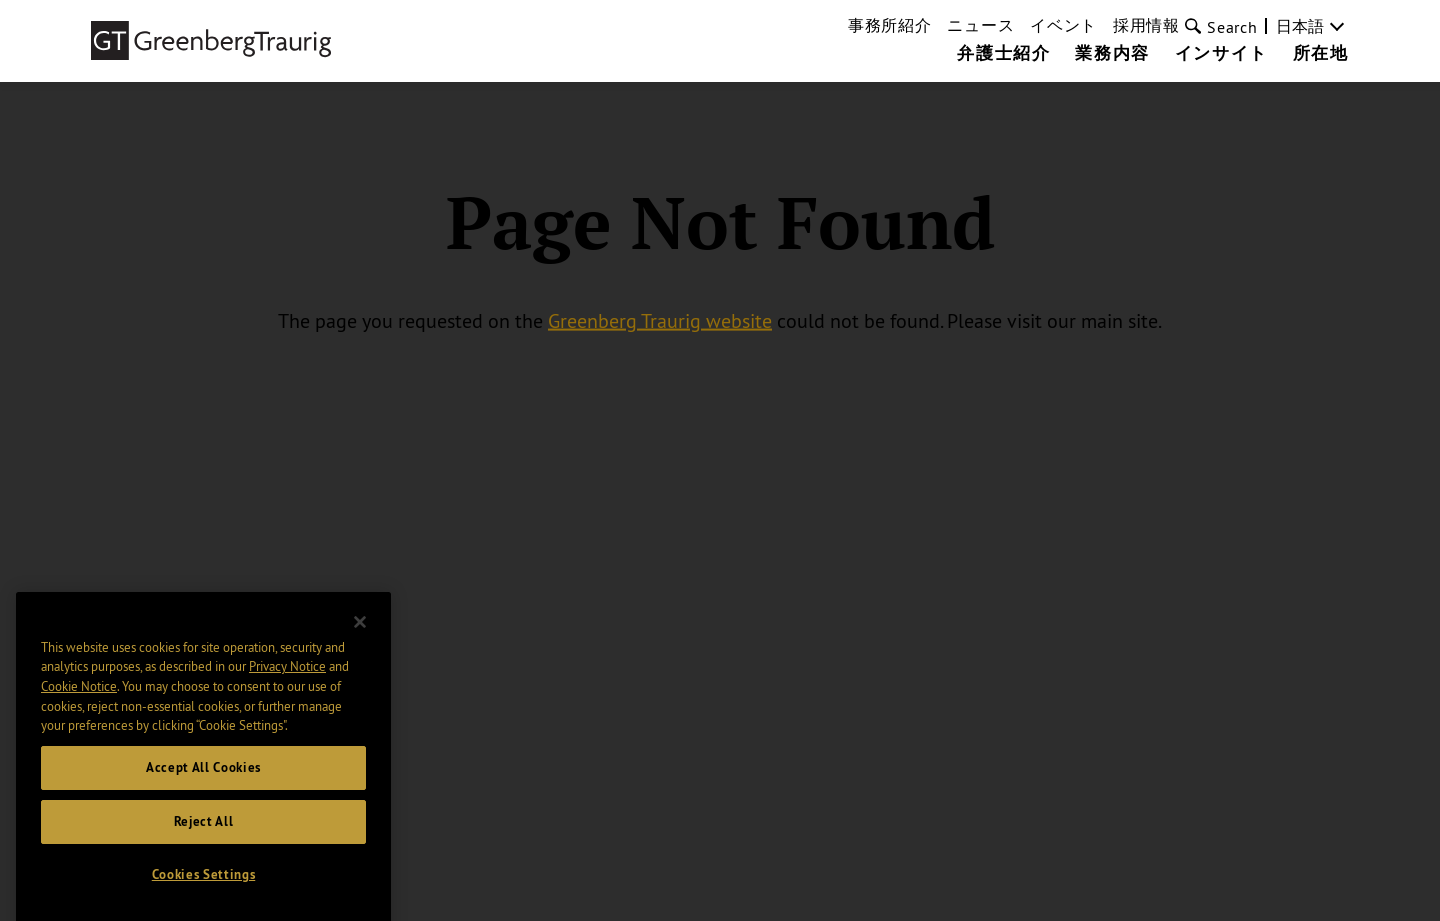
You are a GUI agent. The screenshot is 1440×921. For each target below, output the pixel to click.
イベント (1063, 25)
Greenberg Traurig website (660, 320)
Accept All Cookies (203, 827)
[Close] (360, 682)
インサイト (1221, 54)
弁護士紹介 (1003, 54)
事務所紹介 (890, 25)
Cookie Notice (79, 746)
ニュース (980, 25)
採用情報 (1146, 25)
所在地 (1321, 54)
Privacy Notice (287, 727)
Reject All (204, 881)
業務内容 (1112, 54)
